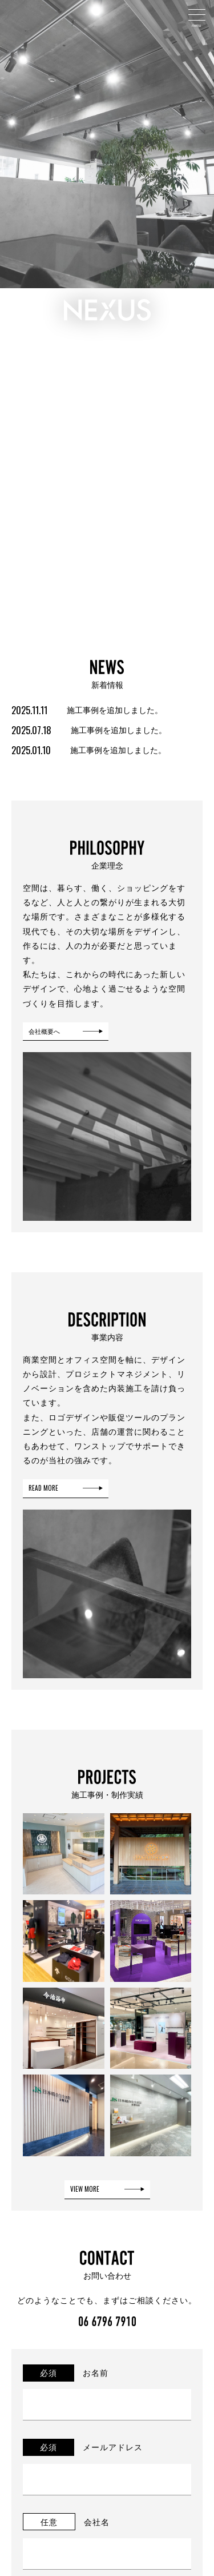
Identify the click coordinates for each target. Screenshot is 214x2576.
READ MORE (43, 1487)
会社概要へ (44, 1031)
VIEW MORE (84, 2188)
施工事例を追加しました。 (87, 708)
